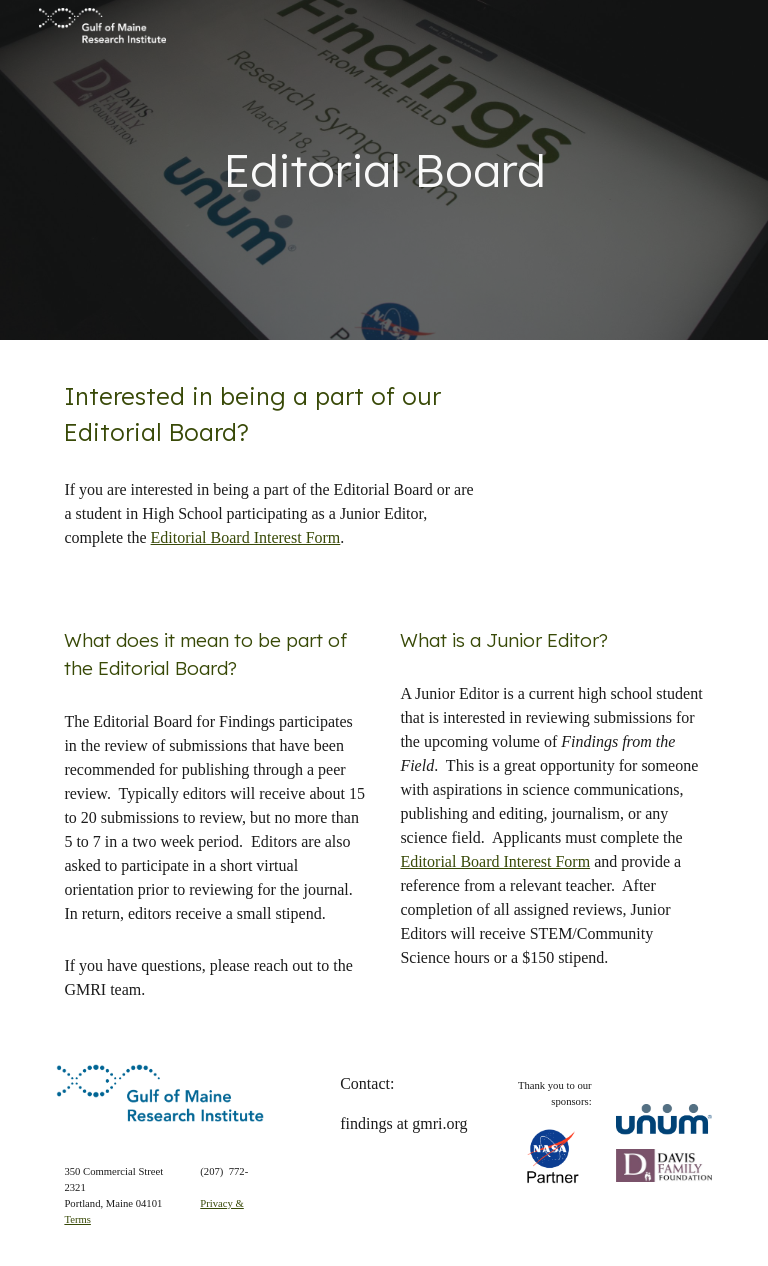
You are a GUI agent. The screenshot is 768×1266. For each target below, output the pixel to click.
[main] (383, 170)
